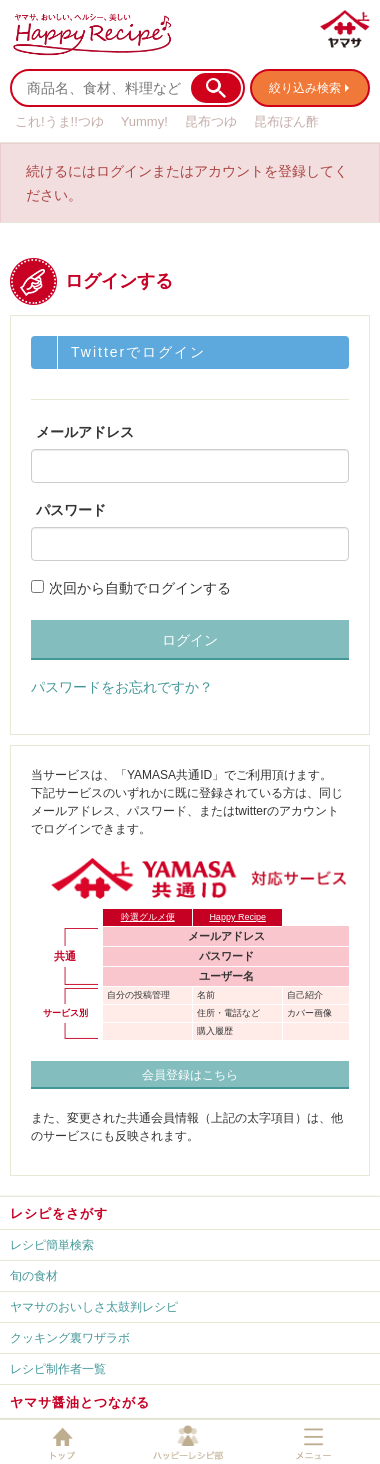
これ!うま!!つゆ (59, 121)
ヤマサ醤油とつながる (80, 1402)
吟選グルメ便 (148, 917)
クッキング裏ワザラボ (70, 1338)
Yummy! (144, 121)
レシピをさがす (59, 1213)
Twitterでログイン (138, 352)
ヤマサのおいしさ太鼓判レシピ (94, 1307)
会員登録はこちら (190, 1075)
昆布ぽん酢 (286, 121)
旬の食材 (34, 1276)
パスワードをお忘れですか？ (122, 687)
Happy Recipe (237, 917)
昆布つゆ (211, 121)
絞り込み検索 (305, 88)
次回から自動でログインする (140, 588)
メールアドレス (85, 432)
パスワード (71, 510)
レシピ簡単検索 (52, 1245)
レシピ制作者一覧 (58, 1369)
